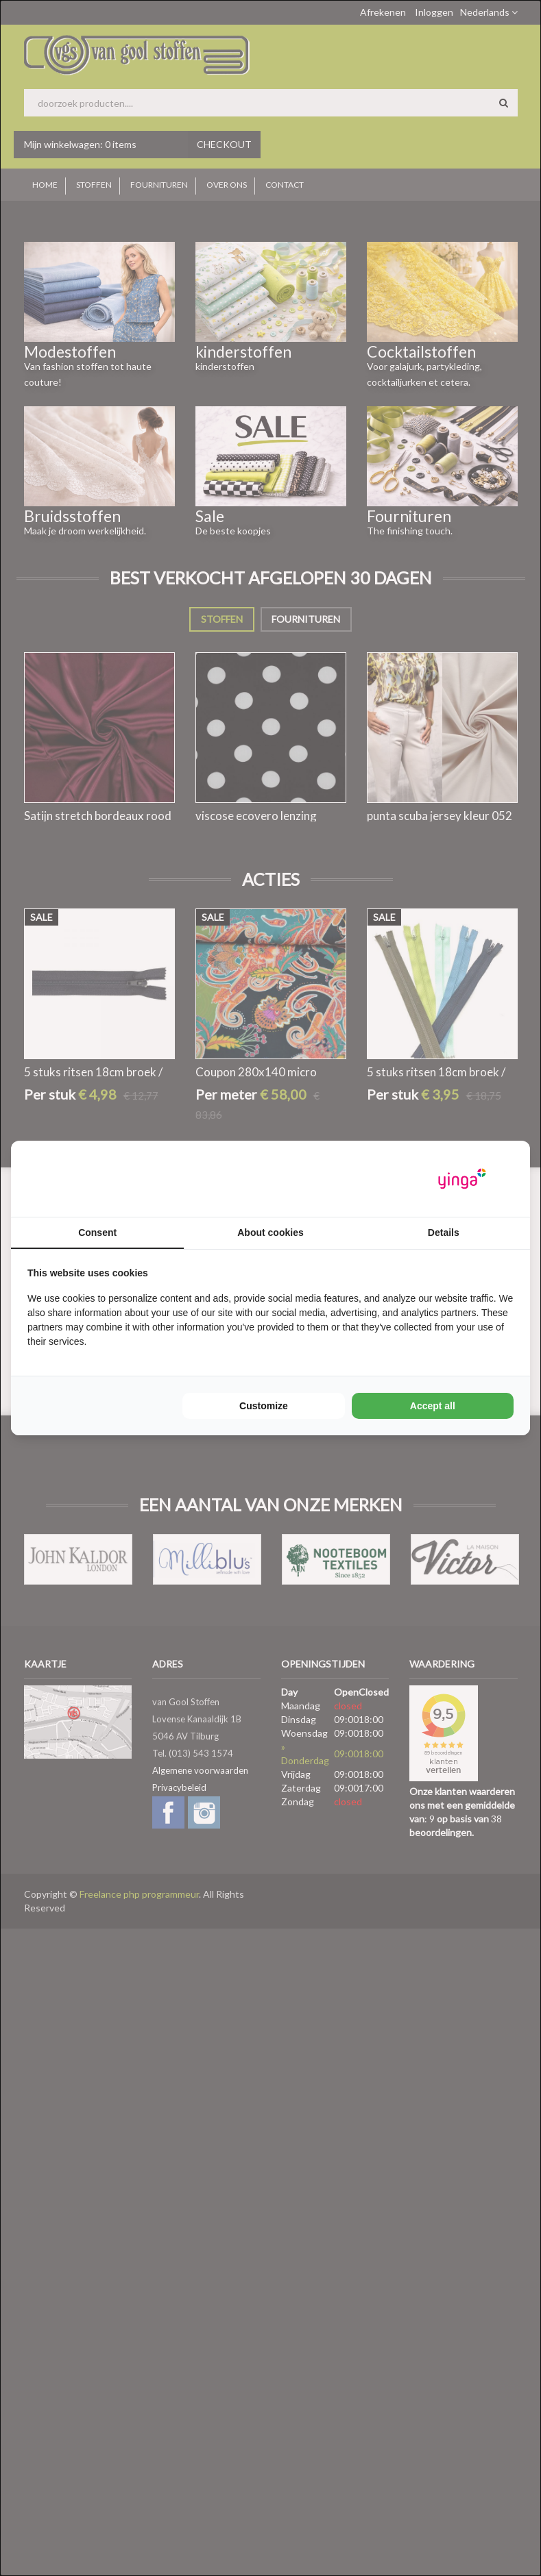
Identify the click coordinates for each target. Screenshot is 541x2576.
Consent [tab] (97, 1232)
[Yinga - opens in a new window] (462, 1178)
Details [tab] (443, 1232)
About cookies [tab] (270, 1232)
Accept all (432, 1405)
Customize (263, 1405)
